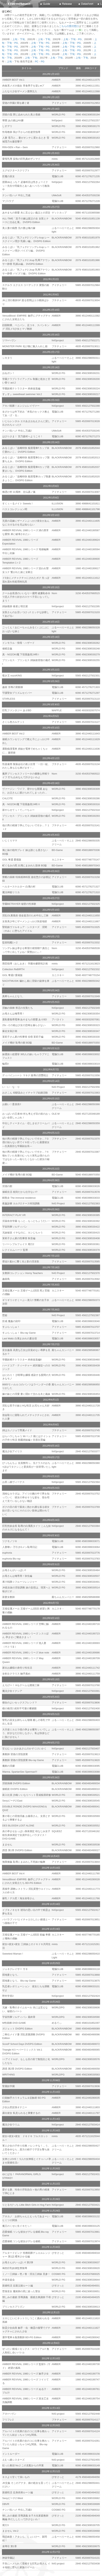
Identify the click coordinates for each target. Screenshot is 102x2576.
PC (36, 61)
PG (80, 39)
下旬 (22, 39)
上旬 (14, 39)
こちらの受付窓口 (69, 26)
